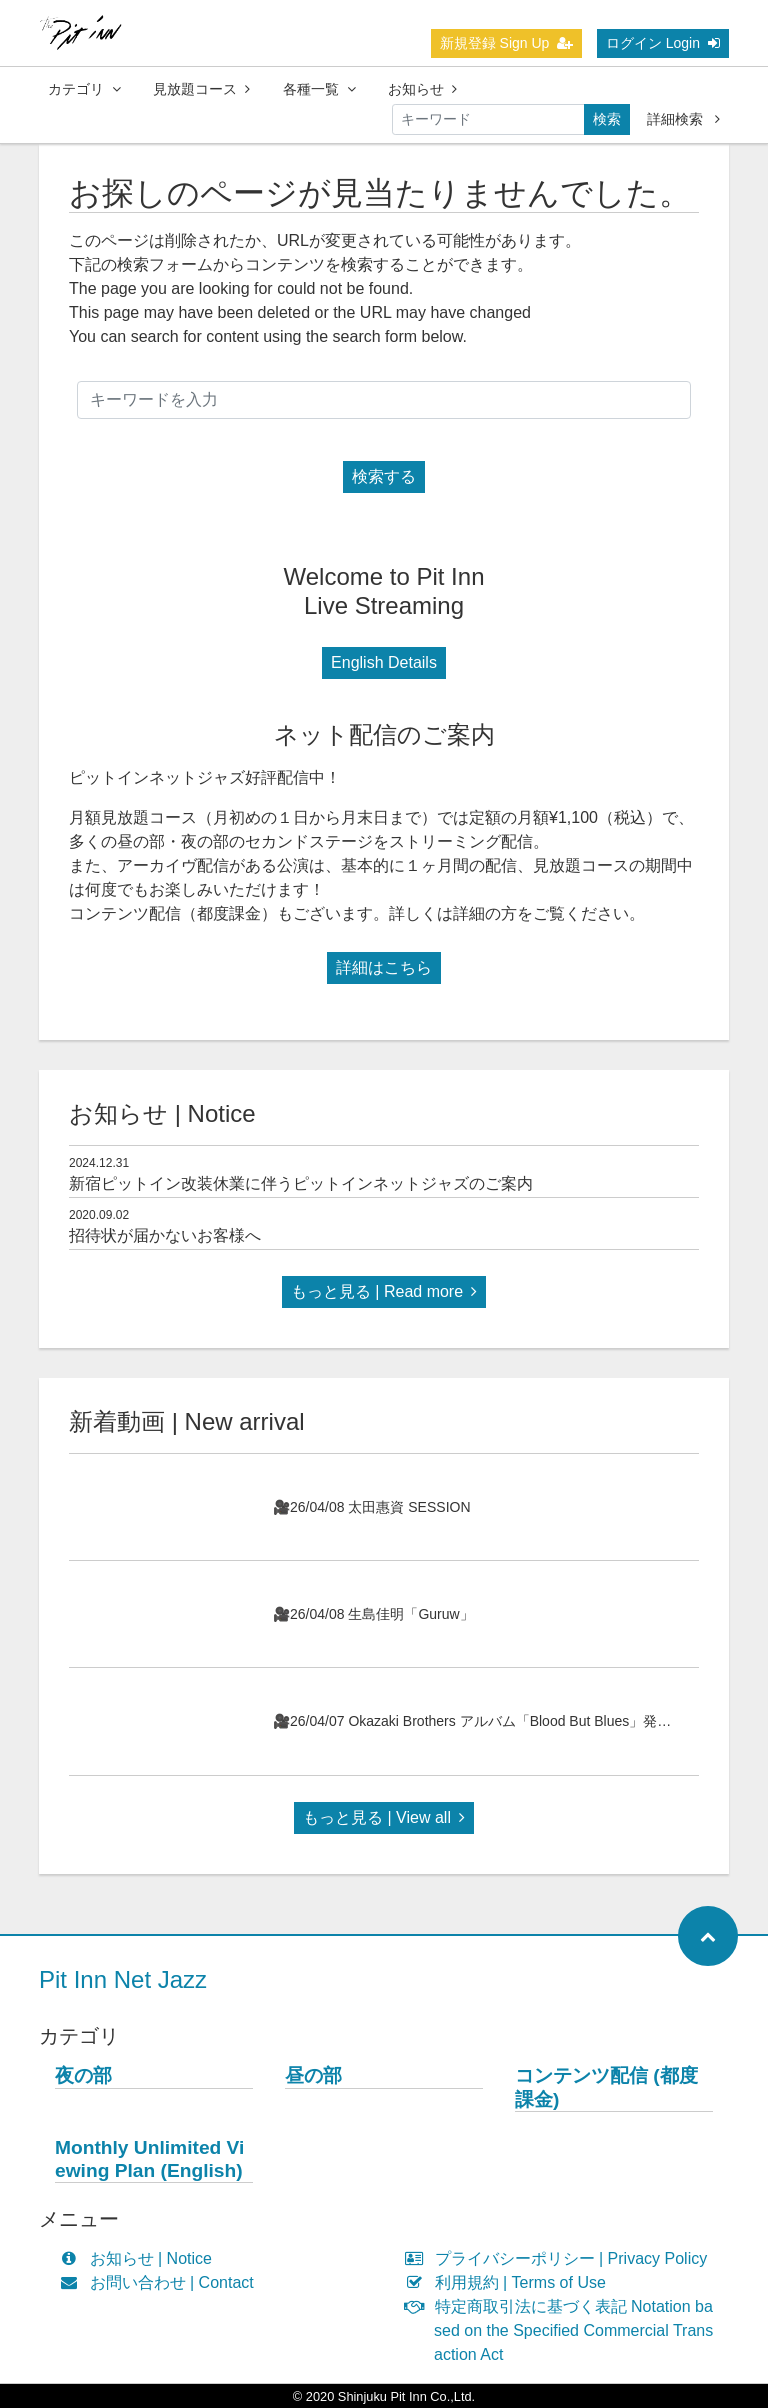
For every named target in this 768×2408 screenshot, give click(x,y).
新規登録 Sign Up (507, 43)
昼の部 (313, 2075)
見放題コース (201, 89)
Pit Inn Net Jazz (123, 1979)
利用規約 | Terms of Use (510, 2282)
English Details (384, 662)
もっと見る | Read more (384, 1291)
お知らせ (422, 89)
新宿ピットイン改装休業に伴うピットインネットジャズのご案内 (301, 1183)
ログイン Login (663, 43)
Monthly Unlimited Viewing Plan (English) (149, 2159)
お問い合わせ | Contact (161, 2282)
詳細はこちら (384, 967)
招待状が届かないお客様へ (165, 1235)
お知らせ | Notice (140, 2258)
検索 (607, 119)
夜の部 (83, 2075)
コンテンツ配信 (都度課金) (606, 2087)
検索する (384, 476)
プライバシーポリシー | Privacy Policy (560, 2258)
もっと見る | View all (384, 1817)
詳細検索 (683, 119)
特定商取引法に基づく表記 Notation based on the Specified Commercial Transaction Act (563, 2330)
